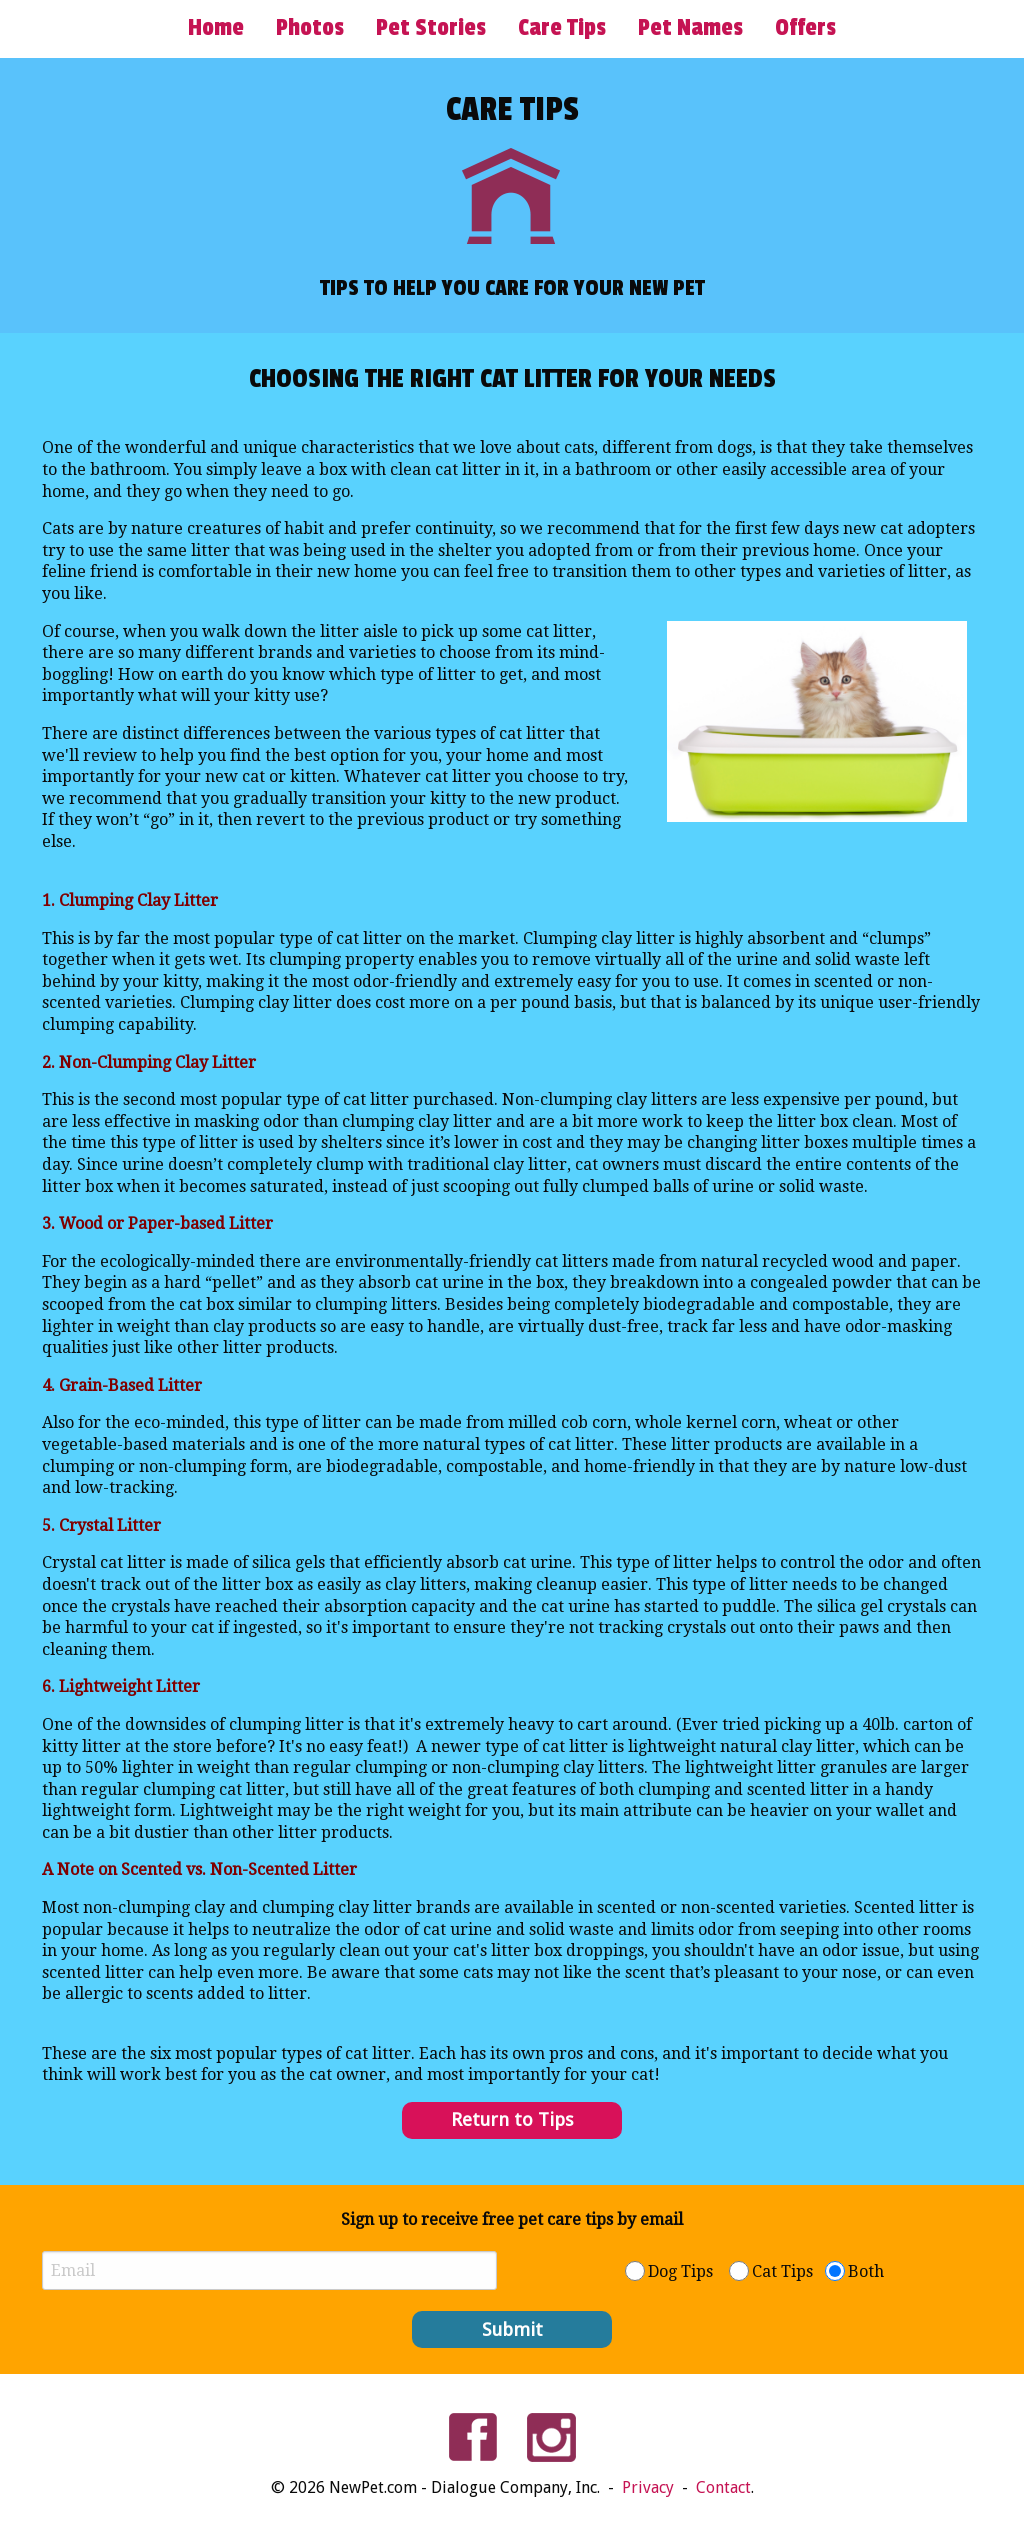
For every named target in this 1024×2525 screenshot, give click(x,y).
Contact (723, 2487)
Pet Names (690, 28)
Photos (310, 28)
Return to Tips (512, 2119)
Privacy (650, 2487)
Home (216, 28)
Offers (805, 28)
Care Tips (562, 28)
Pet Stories (431, 28)
